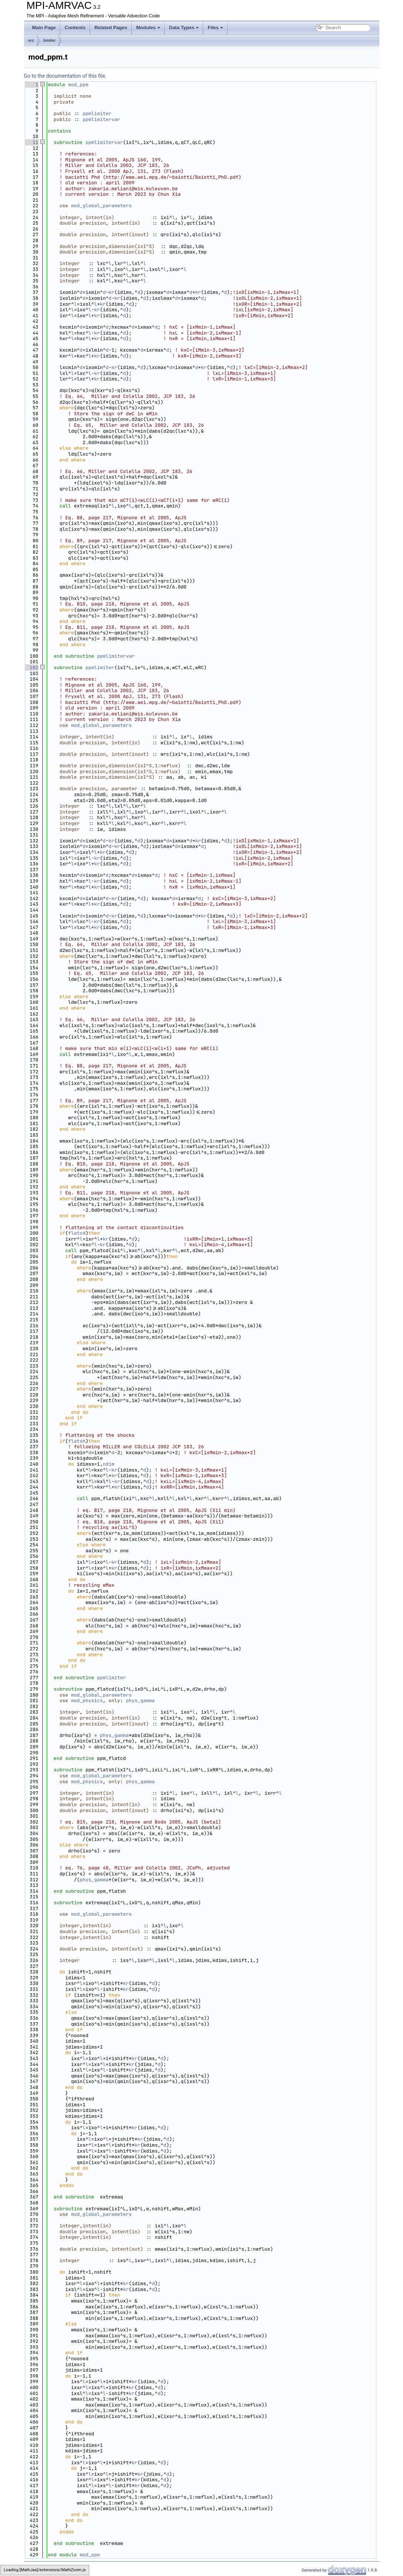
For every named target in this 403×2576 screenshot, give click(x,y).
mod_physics (87, 1700)
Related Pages (110, 27)
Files (215, 27)
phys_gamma (140, 1700)
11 (31, 142)
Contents (75, 27)
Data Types (184, 27)
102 (31, 667)
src (31, 40)
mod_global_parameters (101, 205)
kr (111, 292)
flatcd (76, 1233)
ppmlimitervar (101, 119)
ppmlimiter (97, 113)
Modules (148, 27)
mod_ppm (78, 84)
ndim (108, 1464)
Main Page (44, 27)
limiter (49, 40)
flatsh (76, 1441)
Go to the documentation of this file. (65, 76)
